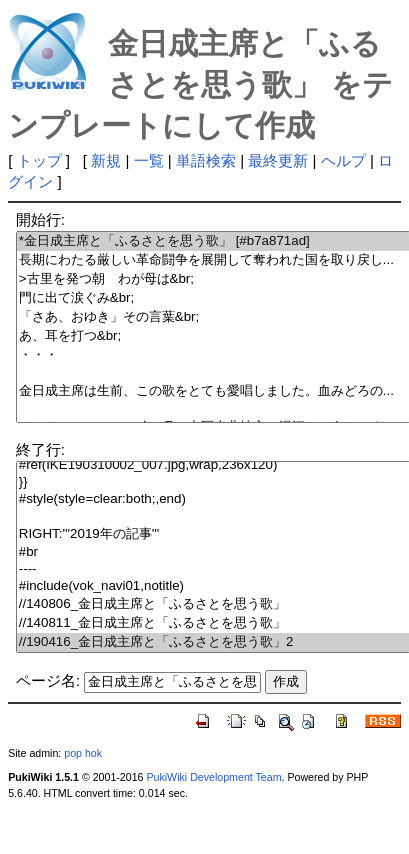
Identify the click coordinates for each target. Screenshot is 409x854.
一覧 (149, 160)
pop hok (83, 753)
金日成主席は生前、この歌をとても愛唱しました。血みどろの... (213, 391)
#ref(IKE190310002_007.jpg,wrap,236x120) (213, 465)
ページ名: (48, 680)
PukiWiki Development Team (213, 777)
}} (213, 482)
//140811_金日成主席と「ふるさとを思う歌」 (213, 623)
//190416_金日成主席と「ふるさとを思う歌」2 (213, 642)
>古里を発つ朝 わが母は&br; (213, 279)
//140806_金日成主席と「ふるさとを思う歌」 (213, 604)
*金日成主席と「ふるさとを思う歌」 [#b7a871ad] (213, 241)
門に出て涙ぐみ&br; (213, 298)
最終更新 (278, 160)
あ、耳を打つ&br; (213, 336)
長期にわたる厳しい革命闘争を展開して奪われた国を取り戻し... (213, 260)
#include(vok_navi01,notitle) (213, 586)
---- (213, 569)
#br (213, 552)
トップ (39, 160)
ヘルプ (343, 160)
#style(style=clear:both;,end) (213, 499)
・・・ (213, 355)
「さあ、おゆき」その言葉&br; (213, 317)
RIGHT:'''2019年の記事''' (213, 534)
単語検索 (206, 160)
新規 (106, 160)
